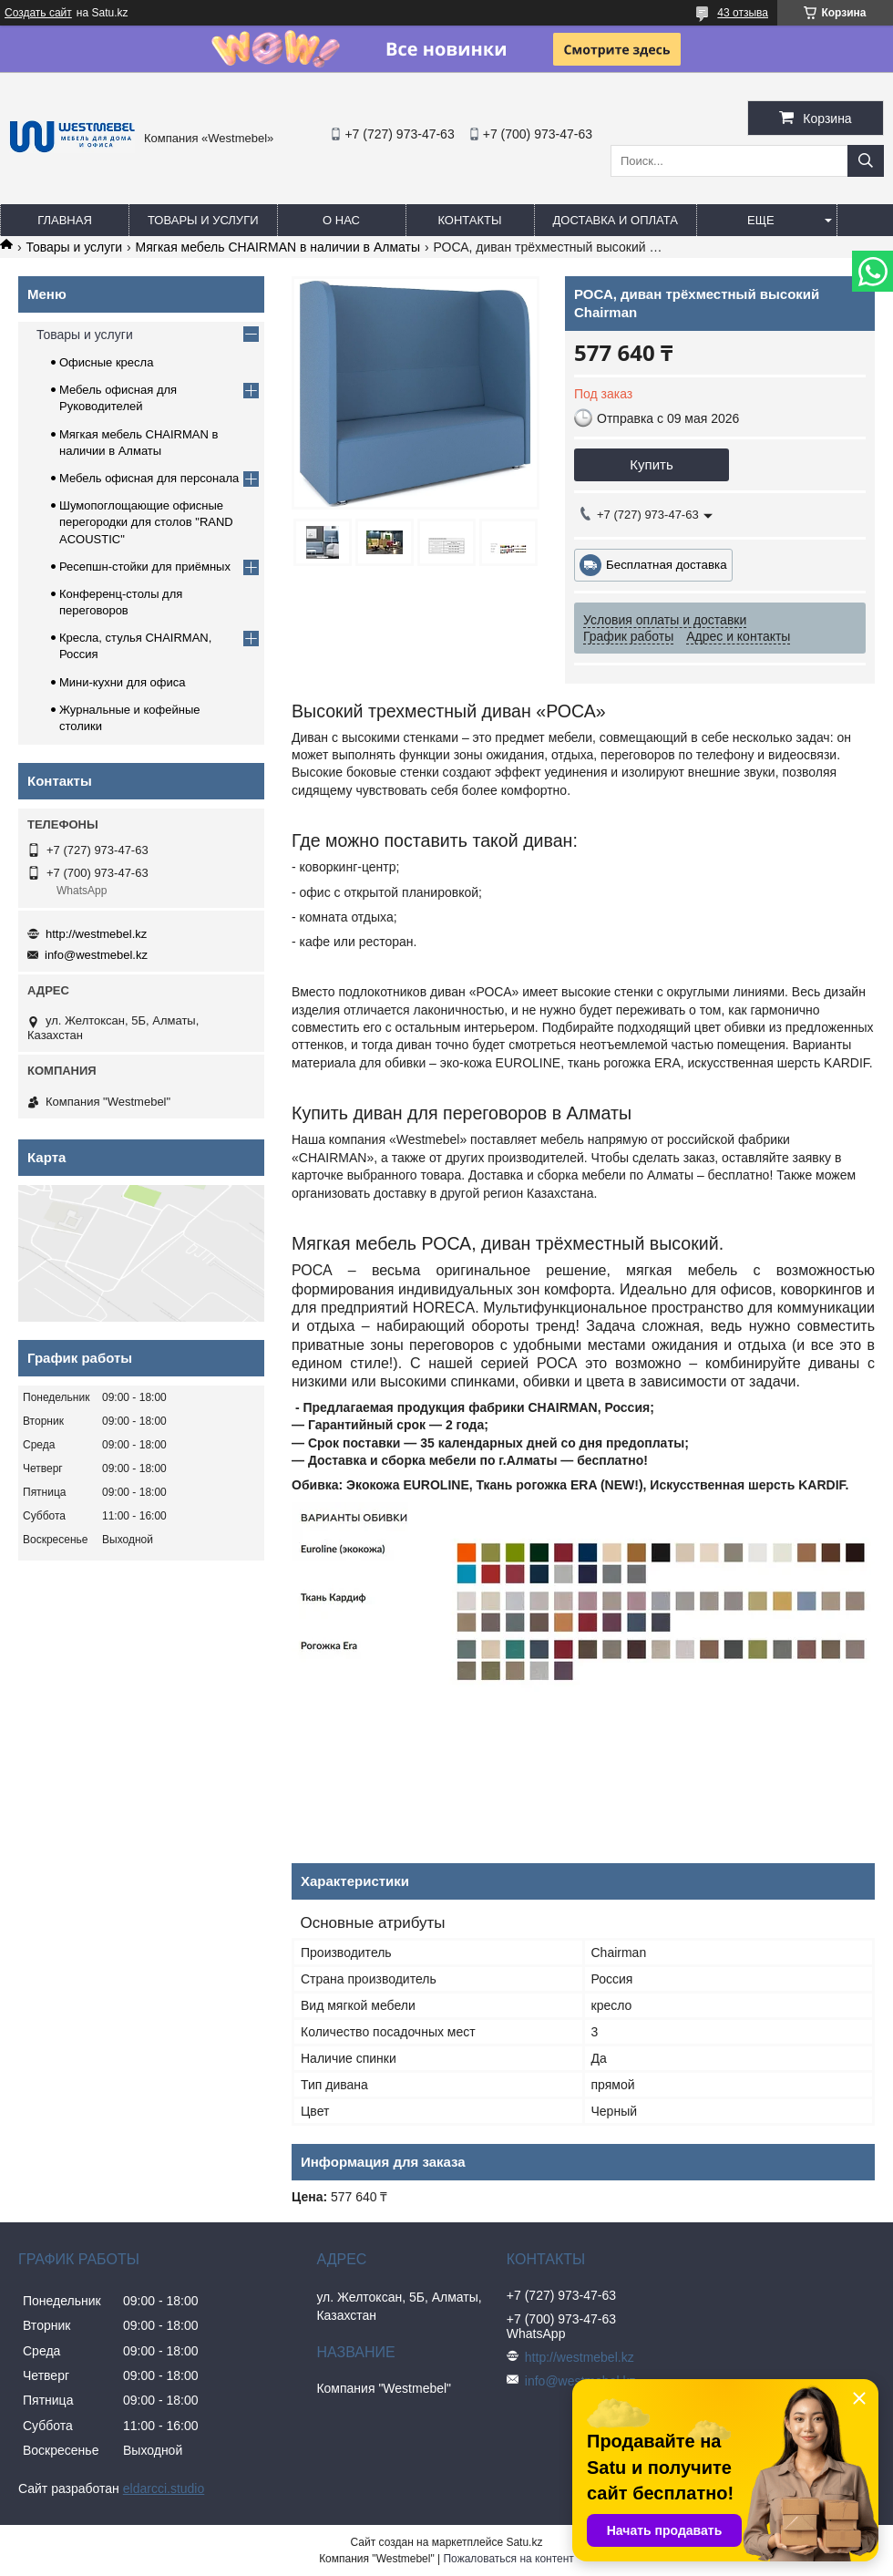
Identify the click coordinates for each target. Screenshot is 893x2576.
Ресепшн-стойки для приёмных (145, 566)
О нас (341, 220)
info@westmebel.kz (96, 955)
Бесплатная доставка (666, 565)
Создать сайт (38, 12)
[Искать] (865, 161)
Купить (651, 464)
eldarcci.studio (164, 2488)
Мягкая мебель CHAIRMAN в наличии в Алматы (278, 247)
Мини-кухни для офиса (122, 682)
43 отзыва (742, 12)
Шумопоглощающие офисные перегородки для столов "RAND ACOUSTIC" (146, 522)
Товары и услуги (203, 220)
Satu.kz (524, 2542)
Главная (64, 220)
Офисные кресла (106, 362)
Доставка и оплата (615, 220)
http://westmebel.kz (96, 934)
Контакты (469, 220)
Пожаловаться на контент (508, 2558)
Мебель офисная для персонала (149, 478)
